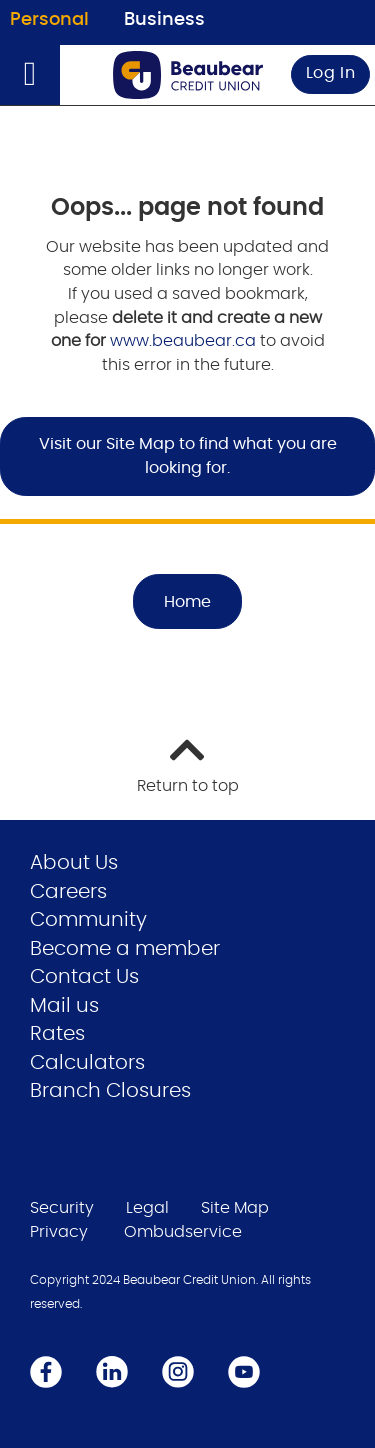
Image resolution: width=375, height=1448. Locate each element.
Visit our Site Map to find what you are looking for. (188, 456)
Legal (147, 1208)
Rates (57, 1034)
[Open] (30, 75)
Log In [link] (331, 73)
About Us (74, 863)
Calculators (87, 1063)
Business (164, 20)
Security (62, 1208)
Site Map (235, 1208)
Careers (68, 892)
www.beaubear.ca (183, 341)
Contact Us (84, 977)
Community (88, 920)
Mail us (64, 1006)
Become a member (125, 949)
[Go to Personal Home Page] (188, 75)
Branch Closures (110, 1091)
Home (187, 602)
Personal (49, 20)
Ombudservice (183, 1232)
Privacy (59, 1232)
